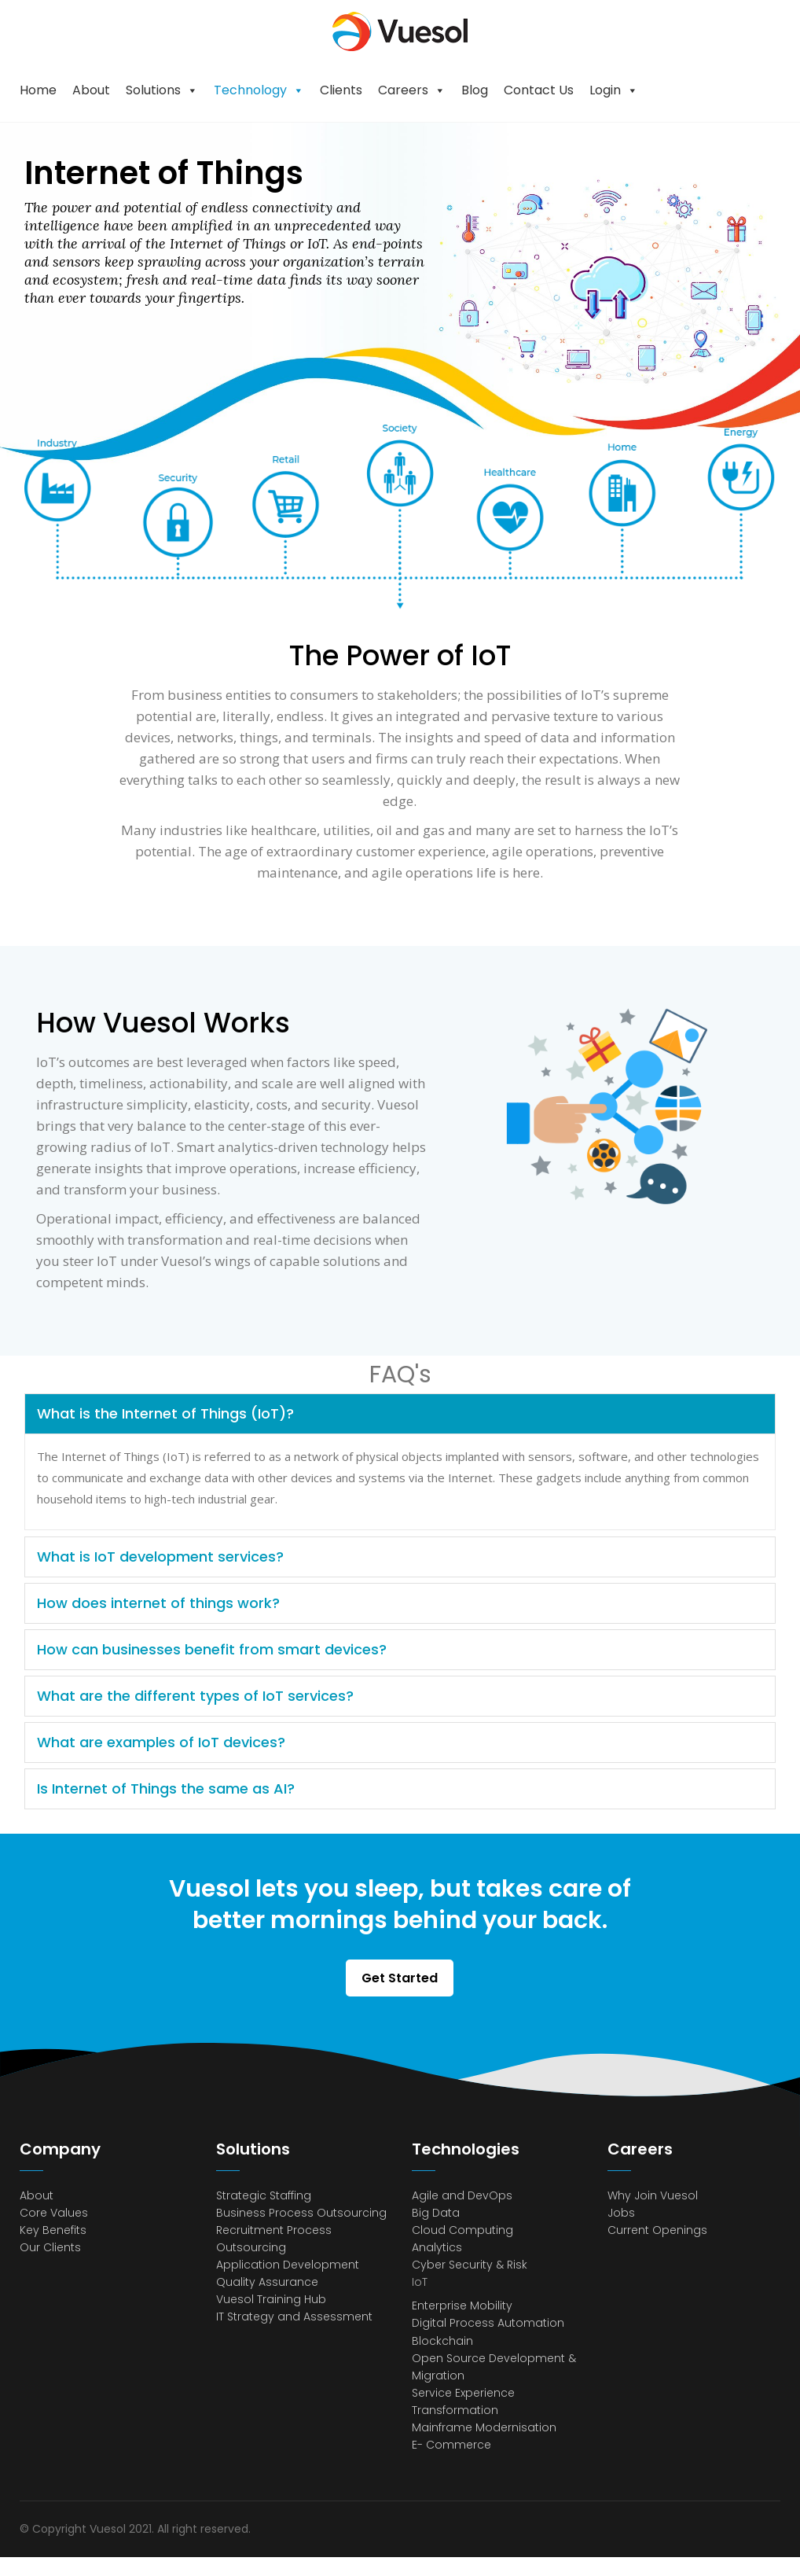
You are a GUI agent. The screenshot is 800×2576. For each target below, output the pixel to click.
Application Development (287, 2264)
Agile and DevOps (462, 2195)
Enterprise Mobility (462, 2305)
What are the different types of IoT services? (195, 1696)
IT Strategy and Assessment (294, 2316)
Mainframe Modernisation (484, 2427)
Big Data (436, 2213)
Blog (474, 90)
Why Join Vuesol (652, 2195)
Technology (250, 90)
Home (38, 90)
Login (605, 90)
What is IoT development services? (160, 1556)
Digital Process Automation (488, 2323)
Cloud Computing (462, 2230)
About (91, 90)
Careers (403, 90)
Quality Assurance (267, 2282)
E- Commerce (451, 2445)
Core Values (54, 2213)
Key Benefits (53, 2230)
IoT (420, 2282)
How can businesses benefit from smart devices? (212, 1649)
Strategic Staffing (263, 2195)
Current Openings (657, 2230)
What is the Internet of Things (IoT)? (165, 1413)
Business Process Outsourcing (301, 2213)
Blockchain (442, 2341)
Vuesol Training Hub (271, 2299)
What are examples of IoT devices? (161, 1742)
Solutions (153, 90)
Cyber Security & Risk (469, 2264)
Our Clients (50, 2247)
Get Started (399, 1978)
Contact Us (539, 90)
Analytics (437, 2247)
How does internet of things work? (158, 1603)
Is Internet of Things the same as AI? (166, 1788)
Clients (341, 90)
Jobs (621, 2213)
